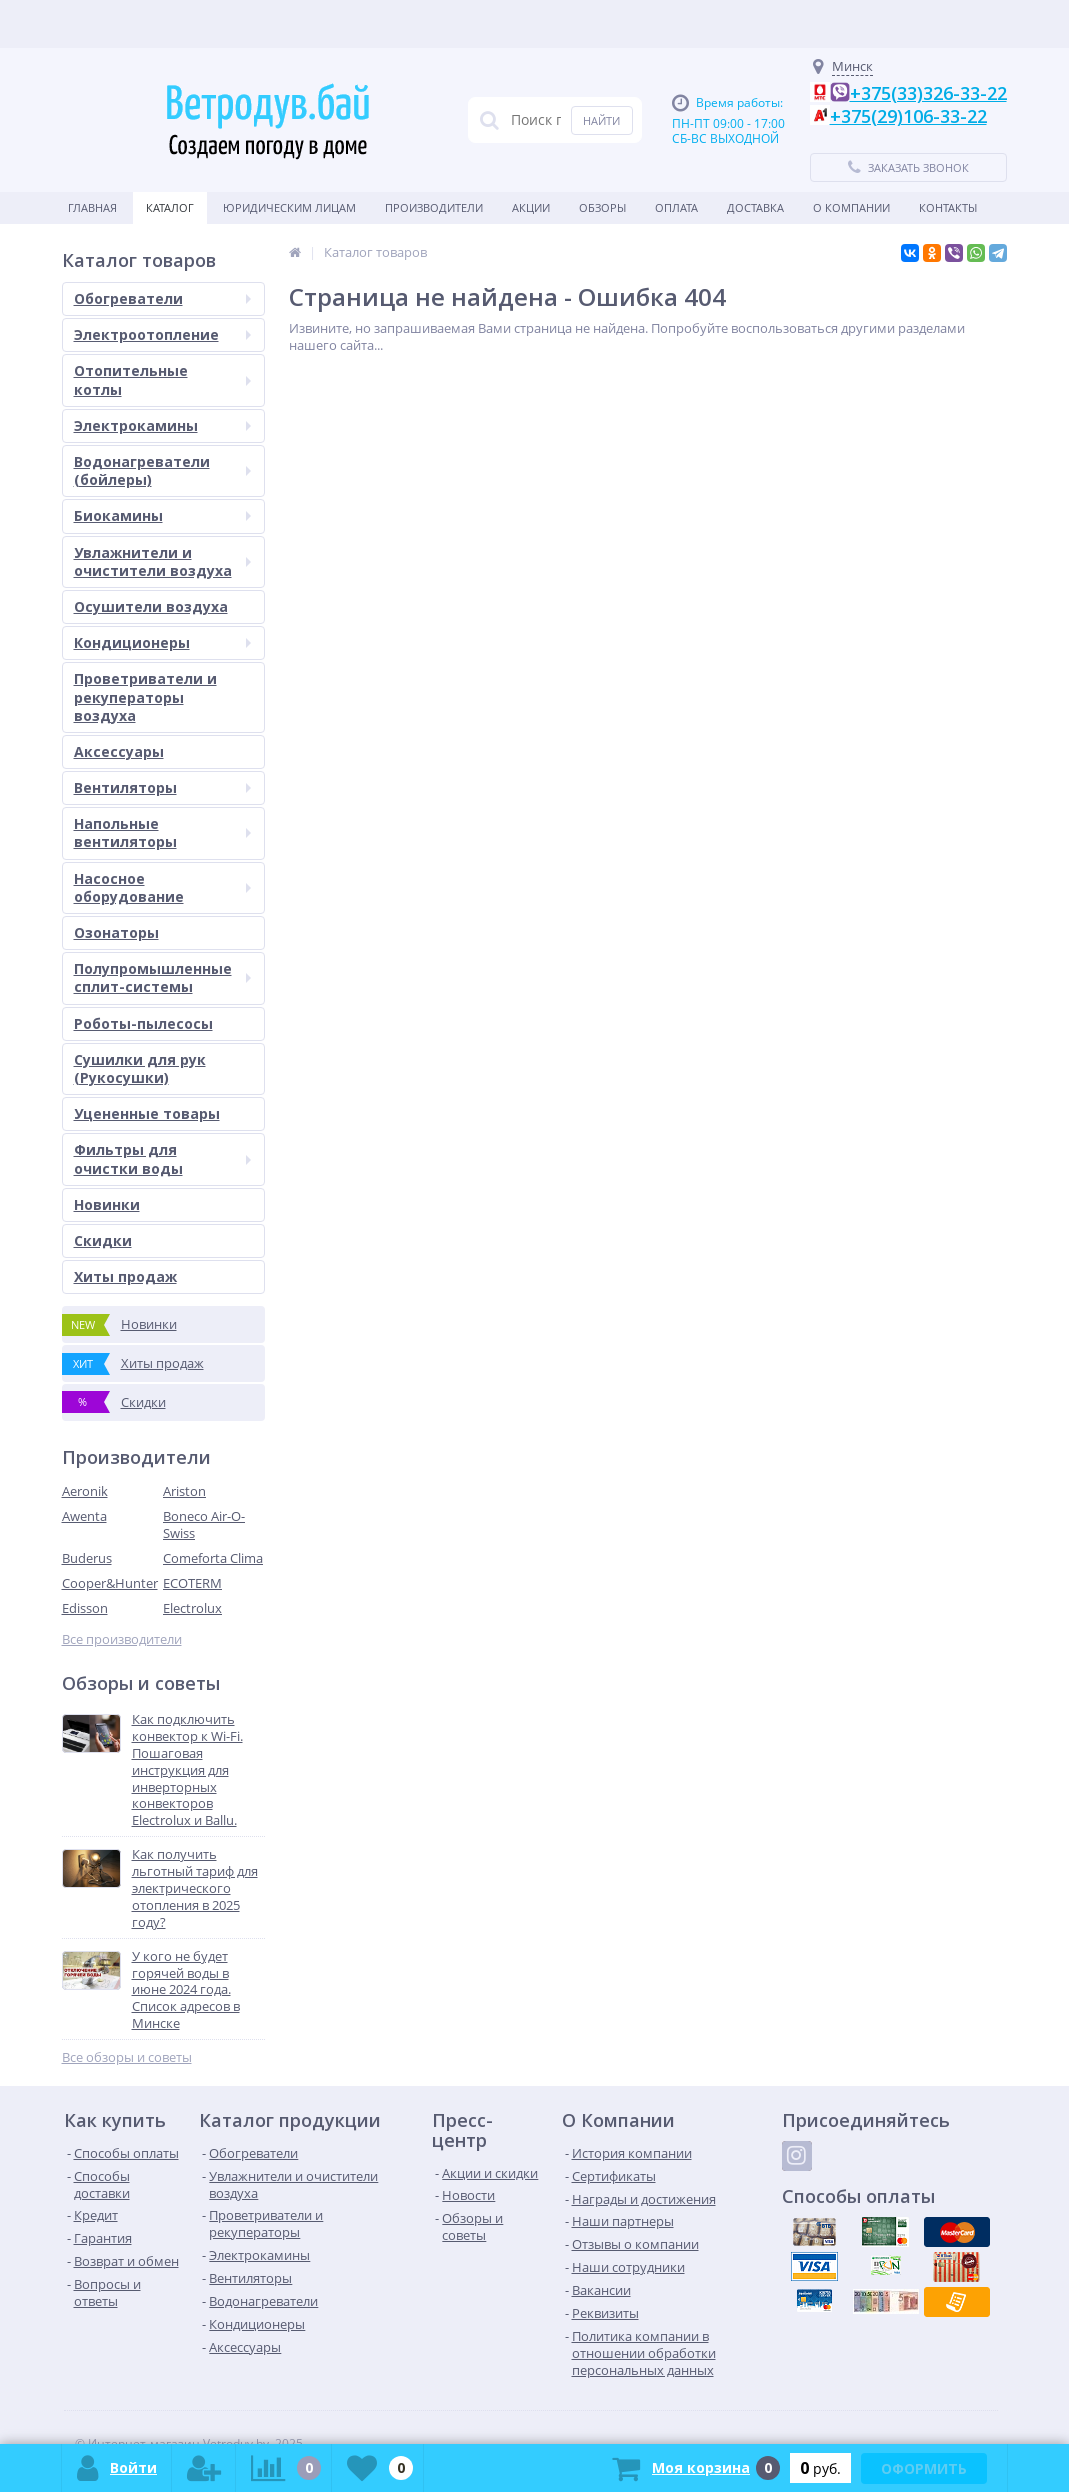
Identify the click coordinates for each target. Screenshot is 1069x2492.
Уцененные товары (147, 1113)
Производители (434, 207)
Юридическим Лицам (289, 207)
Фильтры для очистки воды (162, 1158)
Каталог (170, 207)
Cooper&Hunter (110, 1583)
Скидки (103, 1240)
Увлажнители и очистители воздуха (162, 561)
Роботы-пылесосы (143, 1023)
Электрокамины (162, 425)
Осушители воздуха (151, 606)
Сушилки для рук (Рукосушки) (140, 1068)
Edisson (85, 1608)
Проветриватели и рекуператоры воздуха (145, 696)
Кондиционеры (162, 642)
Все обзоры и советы (127, 2057)
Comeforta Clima (213, 1558)
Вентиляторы (162, 787)
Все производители (122, 1639)
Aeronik (85, 1491)
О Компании (851, 207)
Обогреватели (162, 298)
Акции (531, 207)
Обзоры (602, 207)
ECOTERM (192, 1583)
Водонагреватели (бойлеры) (162, 470)
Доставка (755, 207)
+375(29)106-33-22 (908, 116)
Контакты (948, 207)
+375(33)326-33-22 (928, 93)
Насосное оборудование (162, 887)
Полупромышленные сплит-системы (162, 977)
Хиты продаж (125, 1276)
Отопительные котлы (162, 379)
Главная (92, 207)
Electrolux (192, 1608)
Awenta (84, 1516)
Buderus (87, 1558)
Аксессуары (119, 751)
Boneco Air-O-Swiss (204, 1524)
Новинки (107, 1204)
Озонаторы (116, 932)
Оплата (676, 207)
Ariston (184, 1491)
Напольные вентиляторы (162, 832)
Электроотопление (162, 334)
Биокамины (162, 515)
